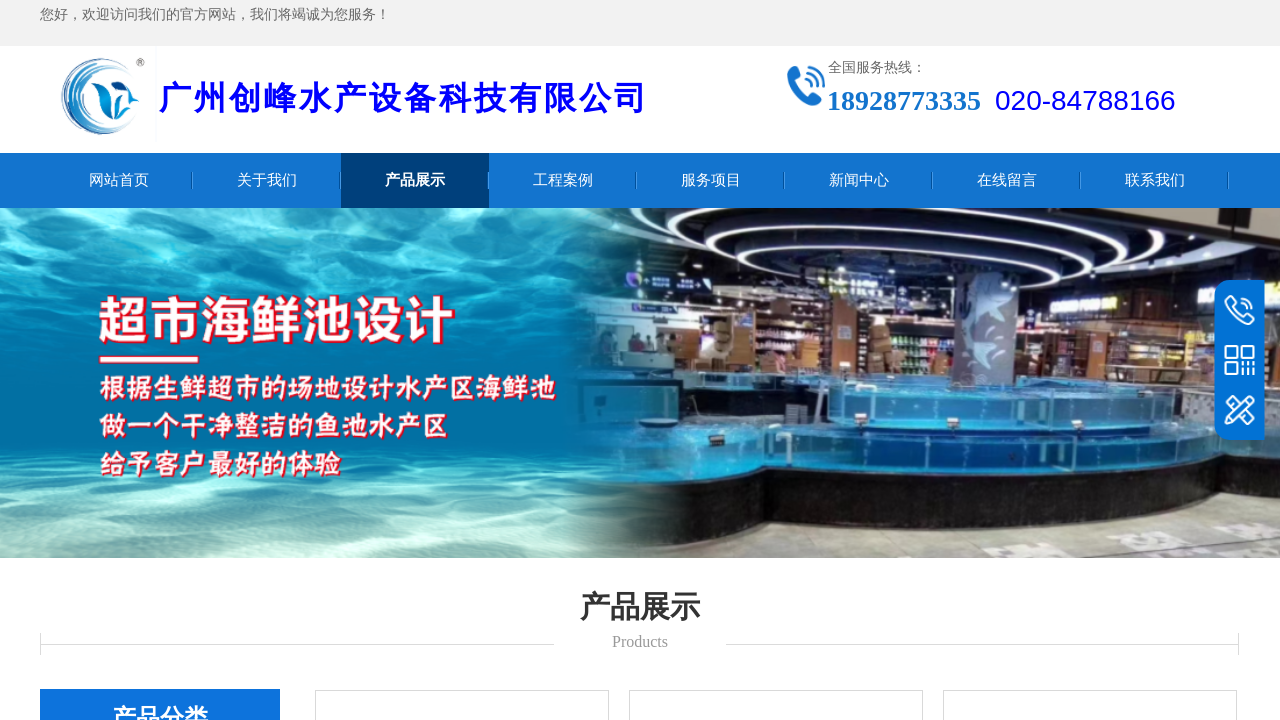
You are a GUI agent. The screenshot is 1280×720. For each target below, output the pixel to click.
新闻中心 (859, 180)
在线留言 (1007, 180)
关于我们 (267, 180)
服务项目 (711, 180)
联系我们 (1155, 180)
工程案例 (563, 180)
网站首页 (119, 180)
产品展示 (415, 180)
